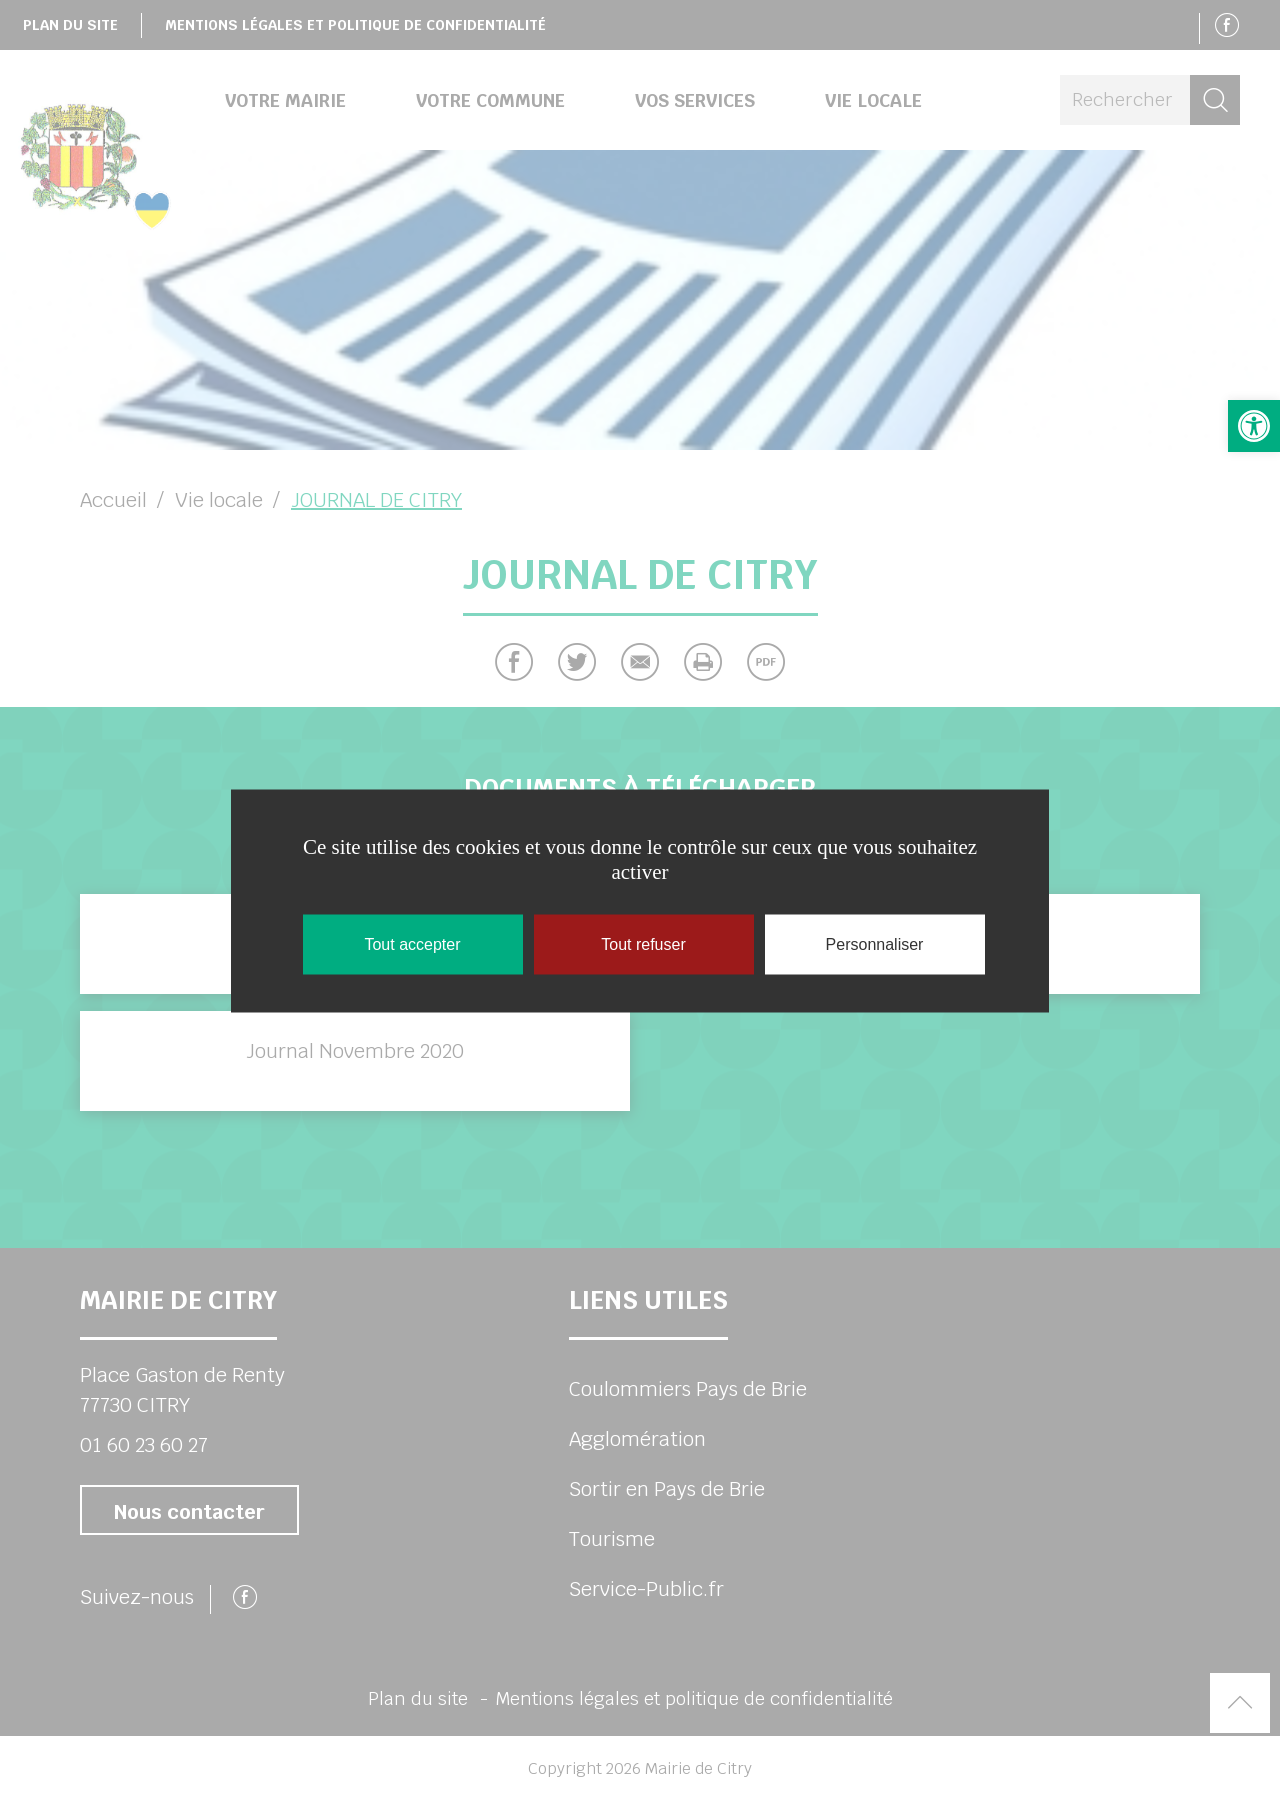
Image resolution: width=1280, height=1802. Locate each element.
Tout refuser (643, 944)
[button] (1254, 426)
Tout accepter (412, 944)
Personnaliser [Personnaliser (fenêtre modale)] (875, 944)
